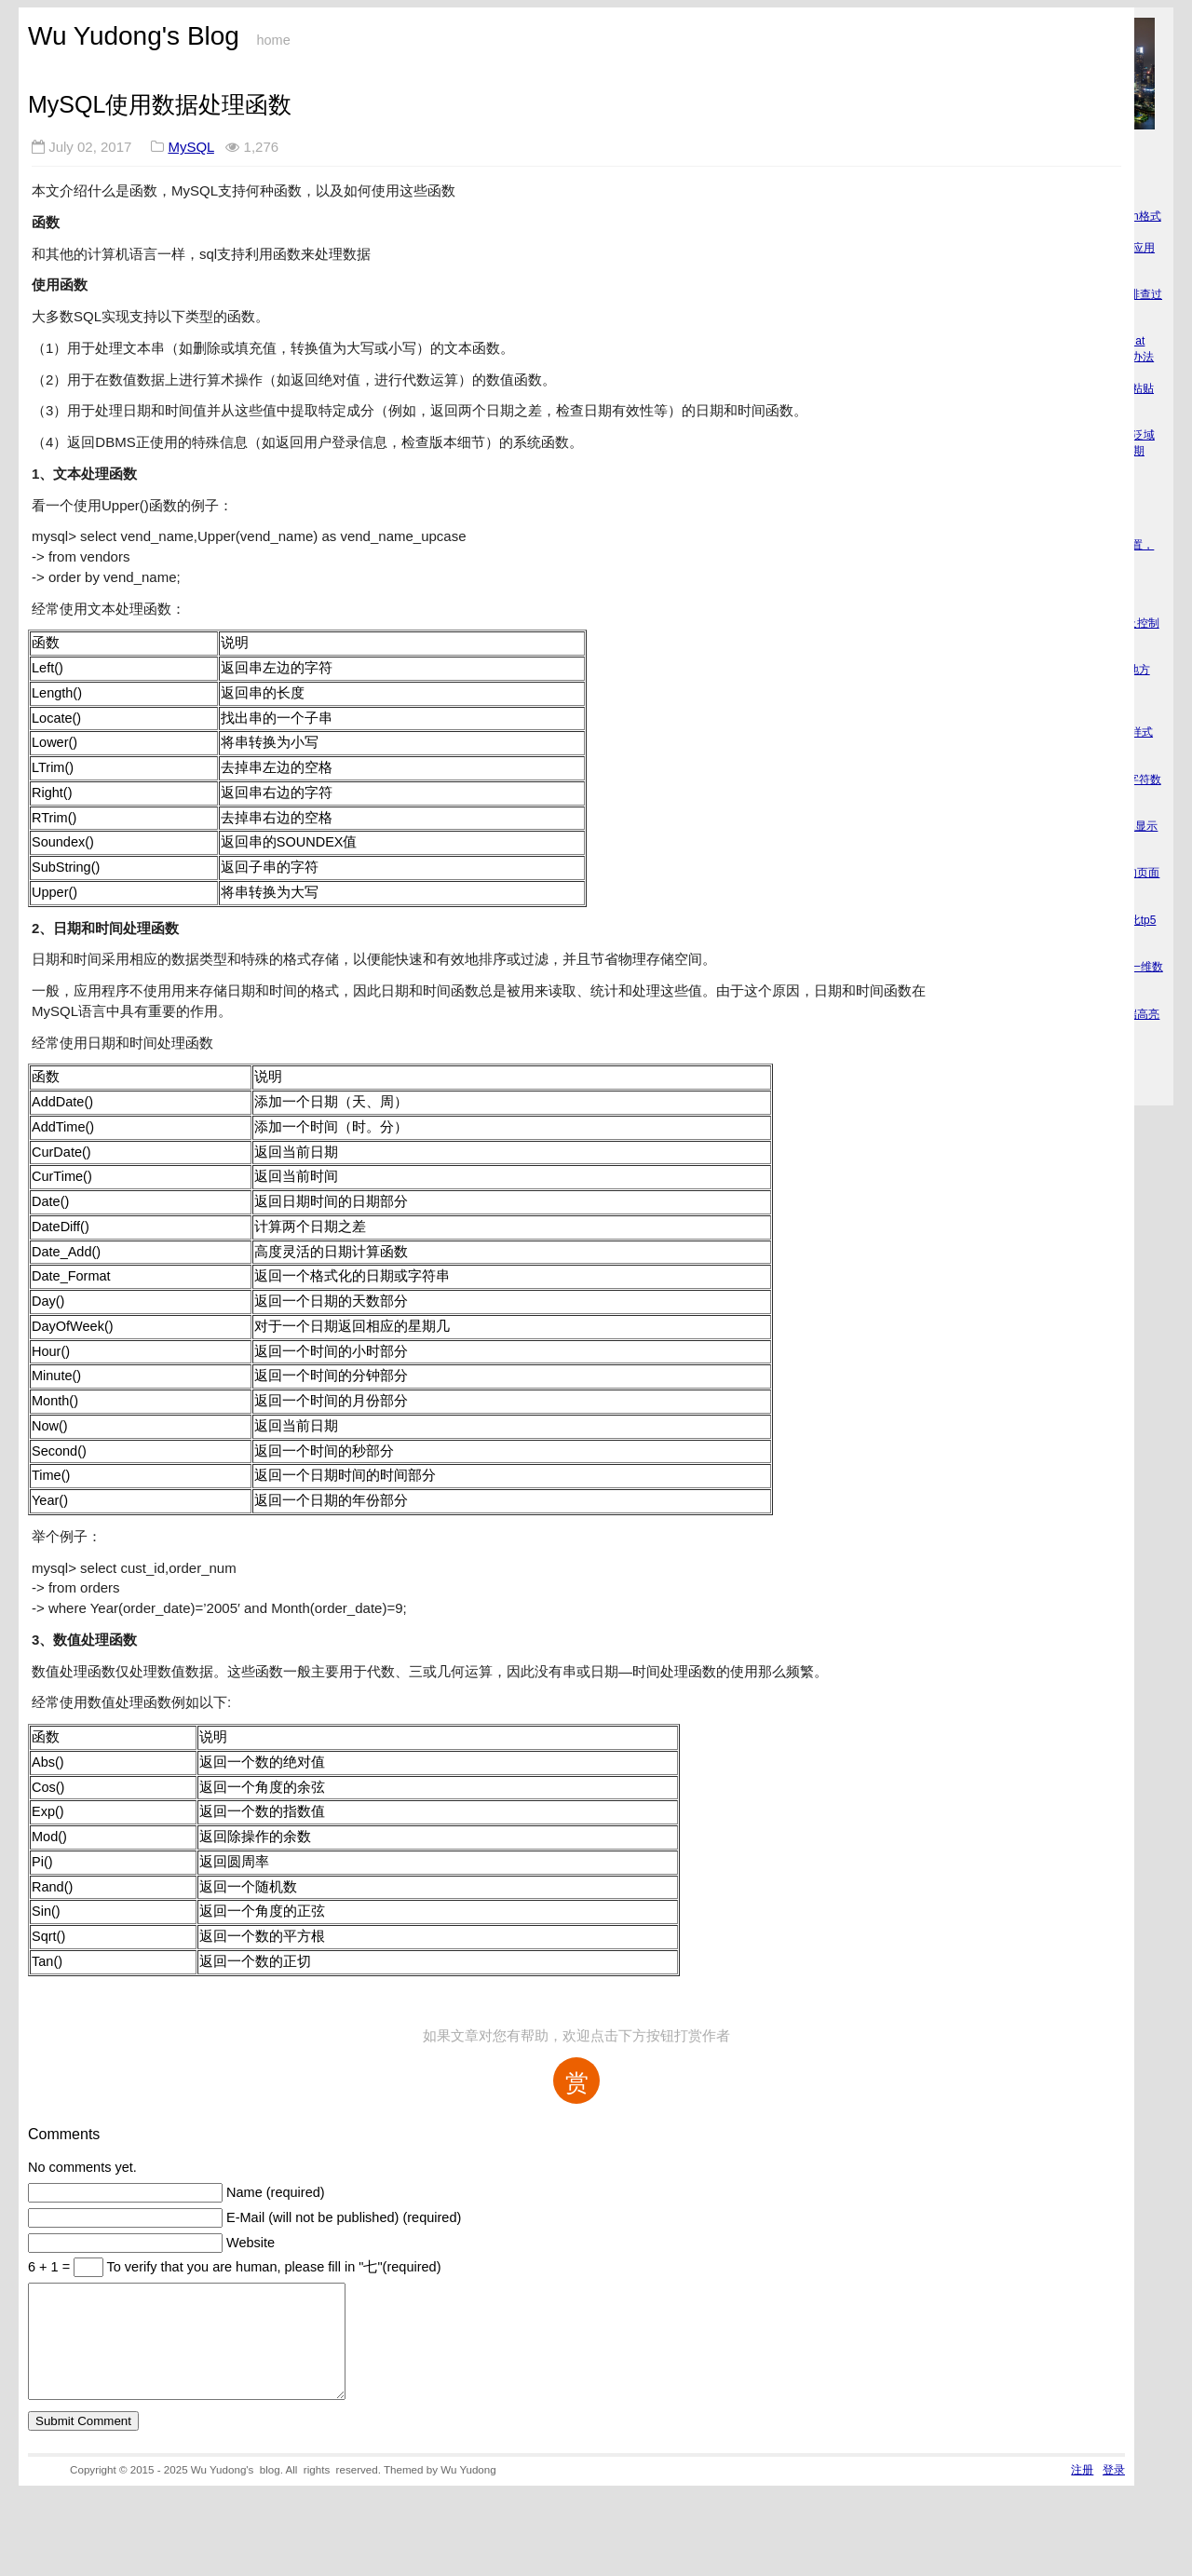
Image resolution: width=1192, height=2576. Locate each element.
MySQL (190, 147)
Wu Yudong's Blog (133, 35)
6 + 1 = (51, 2266)
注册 (1082, 2492)
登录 (1114, 2492)
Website (250, 2242)
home (273, 40)
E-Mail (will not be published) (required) (343, 2217)
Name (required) (275, 2192)
